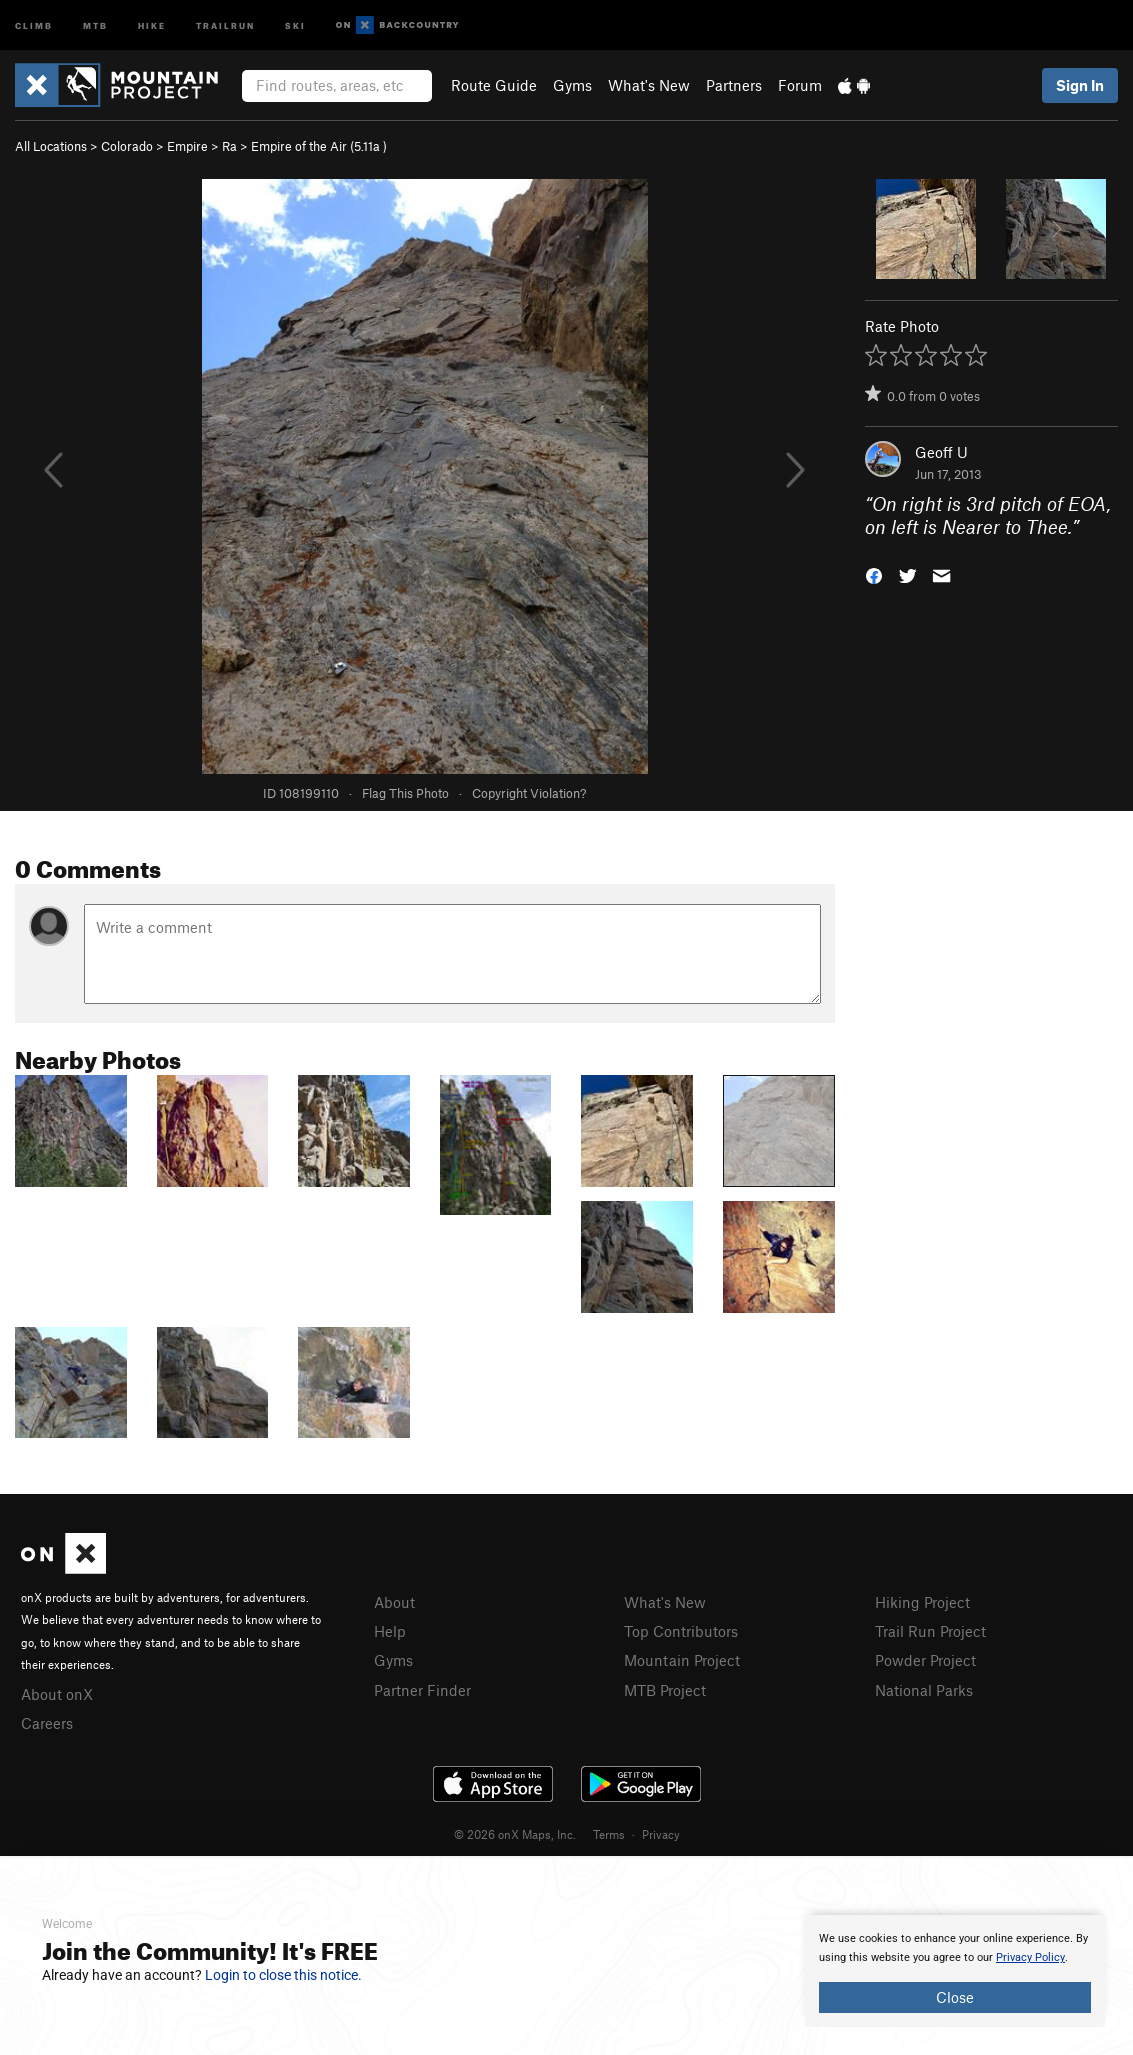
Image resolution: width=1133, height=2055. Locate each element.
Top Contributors (681, 1631)
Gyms (572, 85)
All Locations (51, 146)
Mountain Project (682, 1660)
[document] (955, 1971)
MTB (95, 24)
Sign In (1080, 85)
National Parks (924, 1690)
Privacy (661, 1834)
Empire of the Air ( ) (319, 146)
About (394, 1602)
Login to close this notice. (283, 1975)
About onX (57, 1694)
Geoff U (941, 452)
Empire (187, 146)
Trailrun (225, 24)
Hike (152, 24)
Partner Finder (422, 1690)
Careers (47, 1723)
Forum (800, 85)
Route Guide (494, 85)
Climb (34, 24)
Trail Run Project (930, 1631)
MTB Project (665, 1690)
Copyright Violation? (529, 793)
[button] (874, 573)
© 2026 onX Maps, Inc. (515, 1834)
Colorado (127, 146)
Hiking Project (922, 1602)
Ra (229, 146)
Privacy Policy (1030, 1957)
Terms (609, 1834)
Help (390, 1631)
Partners (734, 85)
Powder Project (925, 1660)
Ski (295, 24)
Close (955, 1997)
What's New (649, 85)
